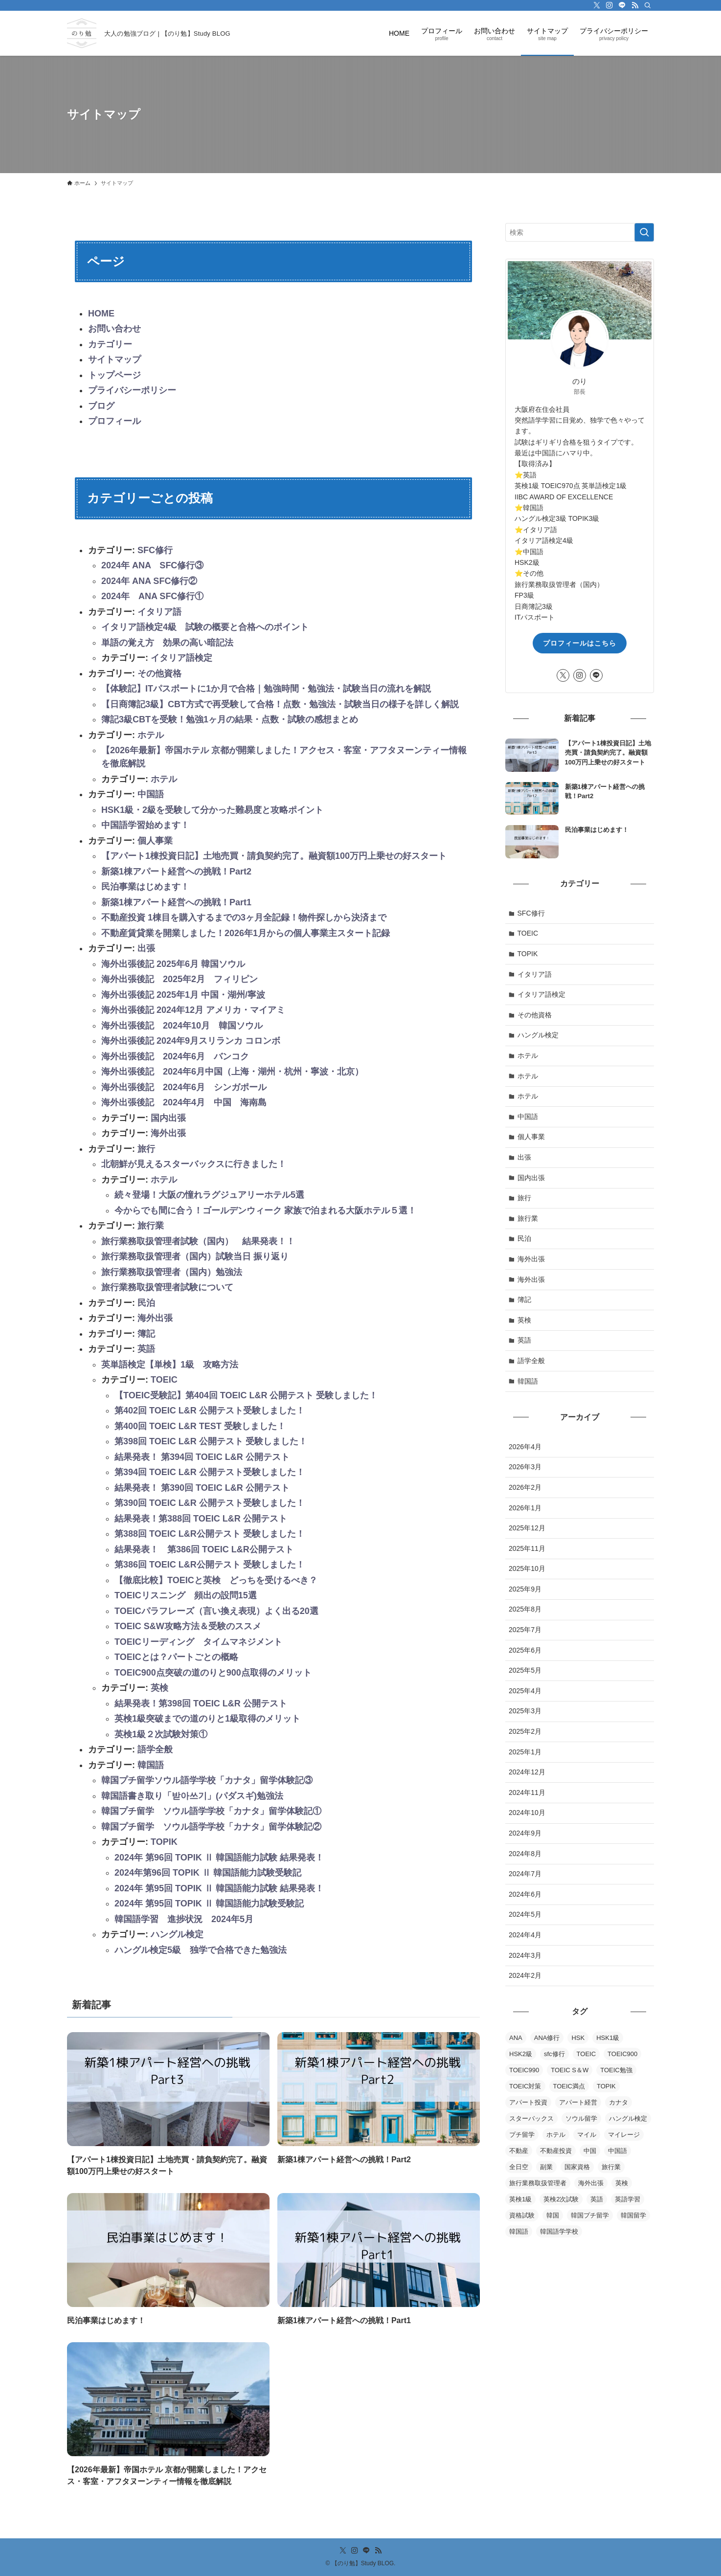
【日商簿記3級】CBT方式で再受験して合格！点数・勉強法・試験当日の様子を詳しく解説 (280, 704)
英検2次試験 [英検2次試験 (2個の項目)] (561, 2199)
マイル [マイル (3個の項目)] (586, 2134)
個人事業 (155, 841)
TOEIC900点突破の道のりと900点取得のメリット (213, 1673)
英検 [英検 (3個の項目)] (621, 2183)
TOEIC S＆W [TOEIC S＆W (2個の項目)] (569, 2070)
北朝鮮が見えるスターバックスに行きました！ (193, 1164)
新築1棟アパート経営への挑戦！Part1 (176, 902)
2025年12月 (527, 1528)
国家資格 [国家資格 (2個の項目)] (577, 2167)
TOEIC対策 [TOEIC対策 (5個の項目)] (525, 2086)
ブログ (101, 406)
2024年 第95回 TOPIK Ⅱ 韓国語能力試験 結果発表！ (219, 1888)
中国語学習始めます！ (145, 825)
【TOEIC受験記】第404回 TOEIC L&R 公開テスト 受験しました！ (246, 1395)
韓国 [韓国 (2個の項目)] (552, 2215)
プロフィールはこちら (579, 643)
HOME (101, 313)
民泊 (146, 1303)
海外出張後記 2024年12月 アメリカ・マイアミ (193, 1010)
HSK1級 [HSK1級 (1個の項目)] (607, 2037)
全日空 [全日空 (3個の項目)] (518, 2167)
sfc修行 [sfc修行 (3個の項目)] (554, 2054)
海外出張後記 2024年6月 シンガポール (184, 1087)
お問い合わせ (114, 329)
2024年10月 (527, 1812)
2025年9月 (525, 1589)
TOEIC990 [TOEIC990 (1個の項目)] (524, 2070)
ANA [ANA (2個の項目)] (515, 2037)
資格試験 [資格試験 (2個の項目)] (522, 2215)
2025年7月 (525, 1630)
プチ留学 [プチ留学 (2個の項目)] (522, 2134)
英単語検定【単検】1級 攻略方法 (169, 1364)
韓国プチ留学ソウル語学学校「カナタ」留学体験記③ (207, 1780)
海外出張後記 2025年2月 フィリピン (179, 979)
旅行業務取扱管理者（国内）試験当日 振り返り (195, 1256)
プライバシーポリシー (132, 390)
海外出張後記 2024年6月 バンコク (175, 1056)
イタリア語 (159, 612)
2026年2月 (525, 1487)
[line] (622, 5)
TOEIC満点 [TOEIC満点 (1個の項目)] (569, 2086)
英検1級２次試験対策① (160, 1734)
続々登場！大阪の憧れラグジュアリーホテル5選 (209, 1195)
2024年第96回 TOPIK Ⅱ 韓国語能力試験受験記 (207, 1873)
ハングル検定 (177, 1934)
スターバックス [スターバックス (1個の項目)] (531, 2118)
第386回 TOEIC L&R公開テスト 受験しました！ (209, 1564)
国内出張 (168, 1118)
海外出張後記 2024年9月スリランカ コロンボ (190, 1041)
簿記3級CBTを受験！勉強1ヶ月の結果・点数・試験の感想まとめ (229, 719)
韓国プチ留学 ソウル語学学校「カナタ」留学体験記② (211, 1827)
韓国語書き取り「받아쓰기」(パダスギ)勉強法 (192, 1796)
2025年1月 (525, 1752)
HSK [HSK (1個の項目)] (578, 2037)
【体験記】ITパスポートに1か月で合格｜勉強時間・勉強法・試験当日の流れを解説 (266, 689)
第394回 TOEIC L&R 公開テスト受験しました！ (209, 1472)
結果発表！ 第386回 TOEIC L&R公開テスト (203, 1549)
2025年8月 (525, 1609)
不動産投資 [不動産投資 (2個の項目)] (556, 2150)
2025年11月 (527, 1548)
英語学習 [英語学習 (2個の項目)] (627, 2199)
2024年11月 (527, 1792)
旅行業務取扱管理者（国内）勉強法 (171, 1272)
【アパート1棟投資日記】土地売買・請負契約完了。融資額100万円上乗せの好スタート (274, 856)
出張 (146, 948)
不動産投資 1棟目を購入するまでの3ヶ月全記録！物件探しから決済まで (243, 917)
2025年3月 (525, 1711)
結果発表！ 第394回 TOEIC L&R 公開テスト (202, 1457)
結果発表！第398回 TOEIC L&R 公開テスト (200, 1703)
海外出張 (168, 1133)
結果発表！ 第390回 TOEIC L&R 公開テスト (202, 1488)
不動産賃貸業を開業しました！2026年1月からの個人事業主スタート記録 (245, 933)
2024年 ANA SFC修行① (152, 596)
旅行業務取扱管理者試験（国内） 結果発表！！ (198, 1241)
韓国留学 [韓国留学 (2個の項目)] (633, 2215)
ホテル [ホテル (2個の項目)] (555, 2134)
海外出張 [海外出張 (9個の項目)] (591, 2183)
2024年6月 (525, 1894)
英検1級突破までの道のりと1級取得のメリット (207, 1719)
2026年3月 (525, 1467)
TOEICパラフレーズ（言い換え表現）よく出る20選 (216, 1611)
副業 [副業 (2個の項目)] (546, 2167)
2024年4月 (525, 1935)
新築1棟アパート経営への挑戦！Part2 (176, 871)
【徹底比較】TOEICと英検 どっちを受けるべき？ (215, 1580)
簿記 (146, 1334)
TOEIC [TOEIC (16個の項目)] (586, 2054)
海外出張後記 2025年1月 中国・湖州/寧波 (183, 995)
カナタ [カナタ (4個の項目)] (618, 2102)
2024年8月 (525, 1854)
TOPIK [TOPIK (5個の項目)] (606, 2086)
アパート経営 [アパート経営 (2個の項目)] (578, 2102)
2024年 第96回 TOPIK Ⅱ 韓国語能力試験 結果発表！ (219, 1857)
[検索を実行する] (644, 232)
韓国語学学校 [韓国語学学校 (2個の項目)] (559, 2231)
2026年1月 (525, 1508)
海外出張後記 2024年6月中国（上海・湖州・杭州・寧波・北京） (232, 1071)
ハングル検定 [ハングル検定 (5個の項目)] (628, 2118)
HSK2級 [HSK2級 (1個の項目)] (520, 2054)
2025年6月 (525, 1650)
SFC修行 (155, 550)
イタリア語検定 (181, 658)
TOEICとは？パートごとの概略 (176, 1657)
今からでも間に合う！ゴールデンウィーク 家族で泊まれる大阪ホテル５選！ (265, 1210)
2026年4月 (525, 1447)
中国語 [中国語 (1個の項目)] (617, 2150)
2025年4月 (525, 1691)
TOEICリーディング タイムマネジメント (198, 1642)
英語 (146, 1349)
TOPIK (164, 1842)
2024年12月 (527, 1772)
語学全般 (155, 1749)
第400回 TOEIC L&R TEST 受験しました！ (200, 1426)
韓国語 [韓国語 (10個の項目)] (518, 2231)
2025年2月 (525, 1731)
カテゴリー (110, 344)
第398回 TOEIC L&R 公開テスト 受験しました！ (210, 1441)
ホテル (150, 735)
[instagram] (609, 5)
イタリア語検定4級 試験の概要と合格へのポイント (205, 627)
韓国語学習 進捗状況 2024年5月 (183, 1919)
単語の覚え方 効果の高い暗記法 (167, 643)
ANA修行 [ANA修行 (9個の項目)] (547, 2037)
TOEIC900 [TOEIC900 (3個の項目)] (622, 2054)
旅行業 (150, 1226)
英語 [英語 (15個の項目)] (596, 2199)
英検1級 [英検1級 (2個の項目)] (520, 2199)
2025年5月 (525, 1670)
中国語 (150, 794)
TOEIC (164, 1380)
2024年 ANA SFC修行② (149, 581)
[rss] (635, 5)
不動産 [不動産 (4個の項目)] (518, 2150)
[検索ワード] (579, 232)
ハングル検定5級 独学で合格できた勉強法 (200, 1950)
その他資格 (159, 673)
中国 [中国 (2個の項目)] (590, 2150)
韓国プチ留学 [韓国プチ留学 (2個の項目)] (590, 2215)
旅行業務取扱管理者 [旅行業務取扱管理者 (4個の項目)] (537, 2183)
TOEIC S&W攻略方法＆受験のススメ (187, 1626)
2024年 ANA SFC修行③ (152, 565)
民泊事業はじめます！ (145, 887)
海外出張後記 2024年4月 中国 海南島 (184, 1102)
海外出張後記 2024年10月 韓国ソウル (182, 1025)
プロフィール (114, 421)
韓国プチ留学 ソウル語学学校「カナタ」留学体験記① (211, 1811)
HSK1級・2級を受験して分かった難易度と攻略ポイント (212, 810)
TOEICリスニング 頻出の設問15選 (185, 1595)
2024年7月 (525, 1874)
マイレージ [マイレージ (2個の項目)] (624, 2134)
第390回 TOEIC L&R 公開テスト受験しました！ (209, 1503)
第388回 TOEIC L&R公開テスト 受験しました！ (209, 1534)
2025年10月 (527, 1568)
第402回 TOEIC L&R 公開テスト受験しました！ (209, 1410)
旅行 (146, 1149)
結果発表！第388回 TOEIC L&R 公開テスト (200, 1518)
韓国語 (150, 1765)
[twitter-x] (596, 5)
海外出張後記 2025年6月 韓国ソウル (173, 964)
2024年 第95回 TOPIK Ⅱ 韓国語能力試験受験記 (209, 1903)
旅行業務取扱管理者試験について (167, 1287)
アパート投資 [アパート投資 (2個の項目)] (528, 2102)
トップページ (114, 375)
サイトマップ (114, 359)
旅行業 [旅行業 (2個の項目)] (611, 2167)
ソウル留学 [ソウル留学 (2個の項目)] (581, 2118)
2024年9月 (525, 1833)
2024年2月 (525, 1975)
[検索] (647, 5)
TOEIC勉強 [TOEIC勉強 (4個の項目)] (616, 2070)
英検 (159, 1688)
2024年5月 (525, 1914)
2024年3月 (525, 1955)
